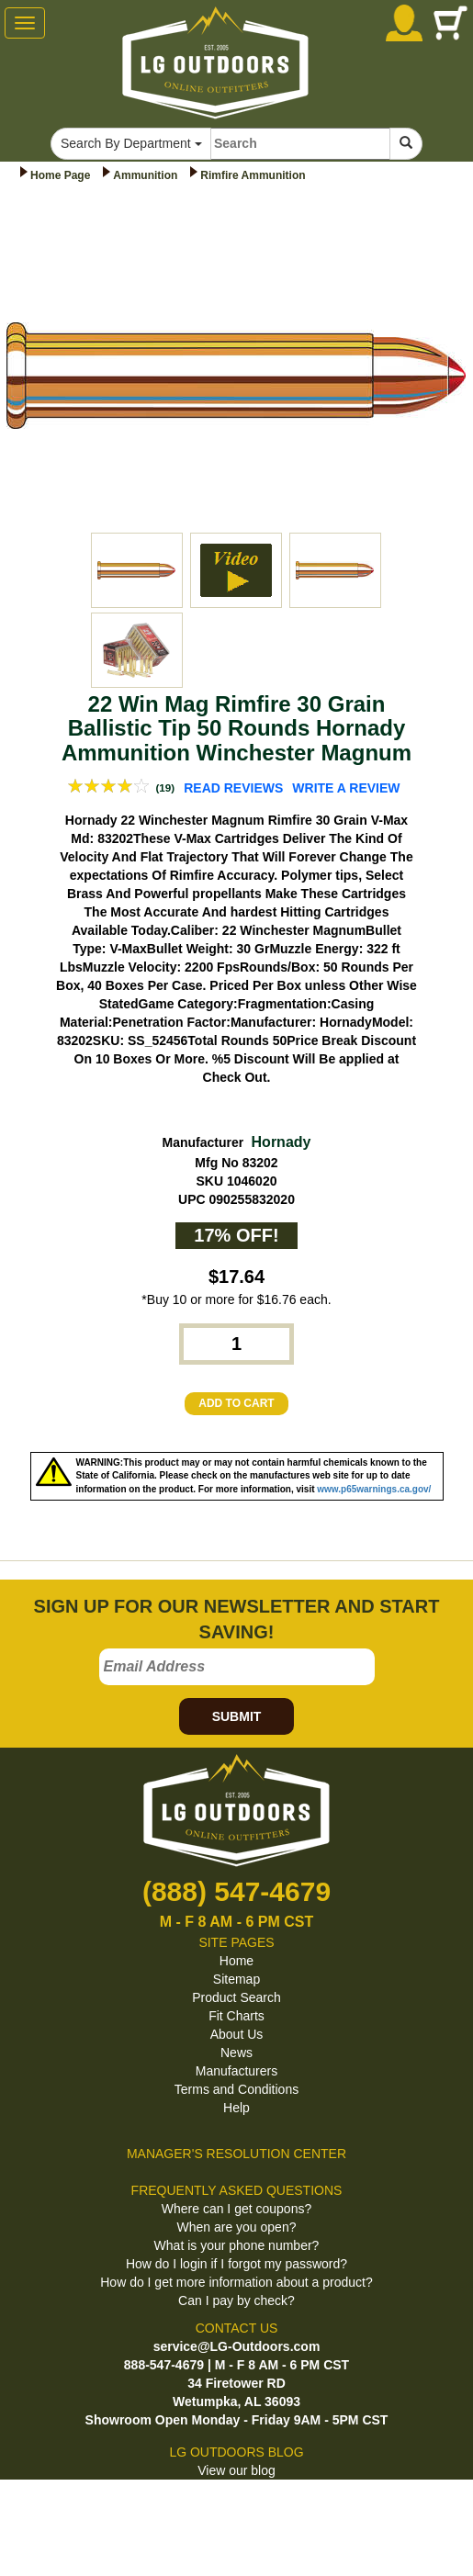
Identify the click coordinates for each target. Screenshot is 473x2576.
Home (236, 1960)
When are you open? (237, 2227)
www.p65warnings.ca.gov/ (374, 1489)
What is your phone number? (237, 2245)
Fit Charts (236, 2015)
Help (236, 2107)
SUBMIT (237, 1716)
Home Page (60, 175)
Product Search (236, 1997)
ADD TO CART (236, 1403)
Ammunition (145, 175)
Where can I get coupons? (236, 2208)
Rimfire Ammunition (252, 175)
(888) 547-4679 (236, 1891)
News (236, 2052)
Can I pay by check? (236, 2300)
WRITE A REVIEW (346, 788)
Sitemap (236, 1979)
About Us (237, 2034)
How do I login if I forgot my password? (236, 2263)
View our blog (236, 2470)
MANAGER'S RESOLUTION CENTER (236, 2153)
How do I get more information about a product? (236, 2282)
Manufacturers (236, 2071)
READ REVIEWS (233, 788)
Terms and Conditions (236, 2089)
